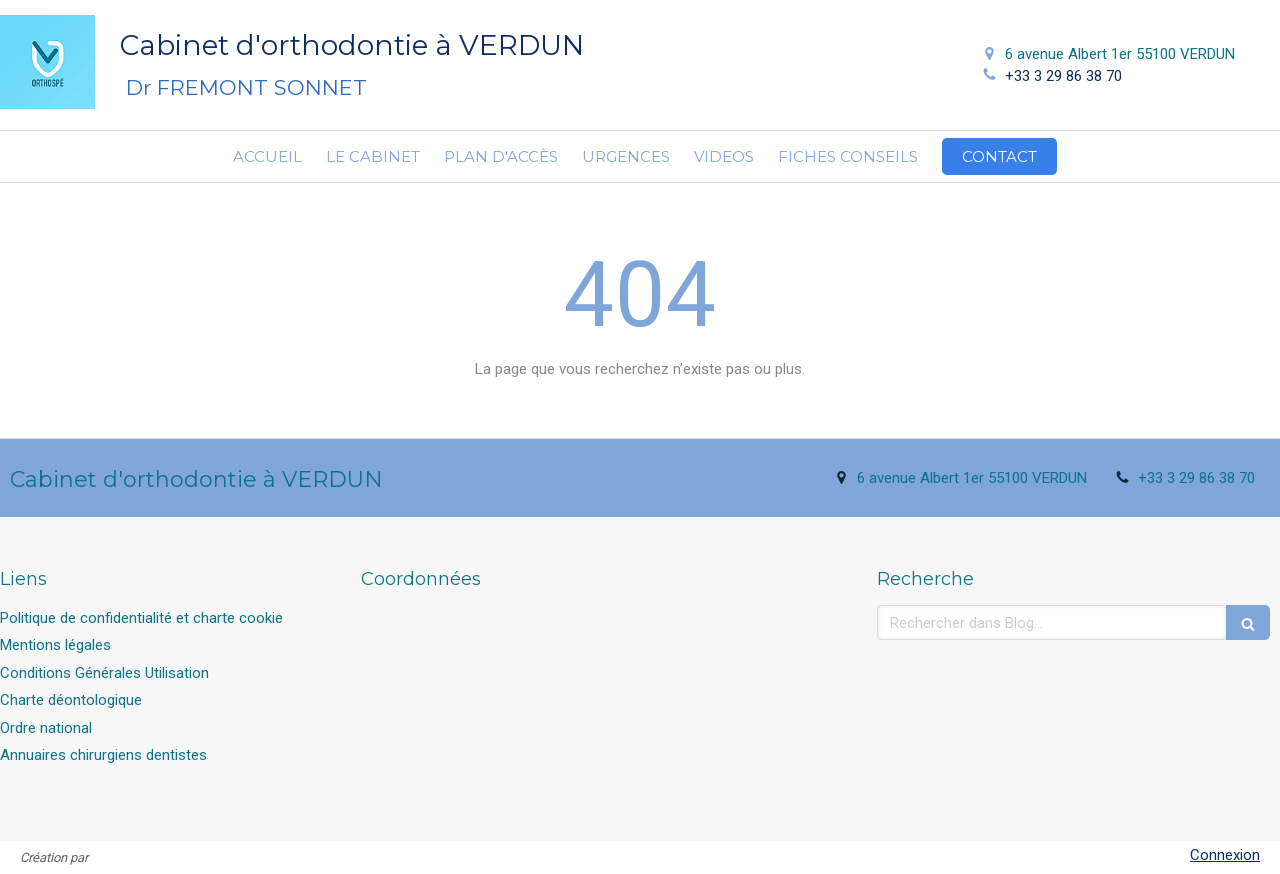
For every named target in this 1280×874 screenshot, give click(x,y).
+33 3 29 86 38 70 (1063, 76)
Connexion (1225, 855)
